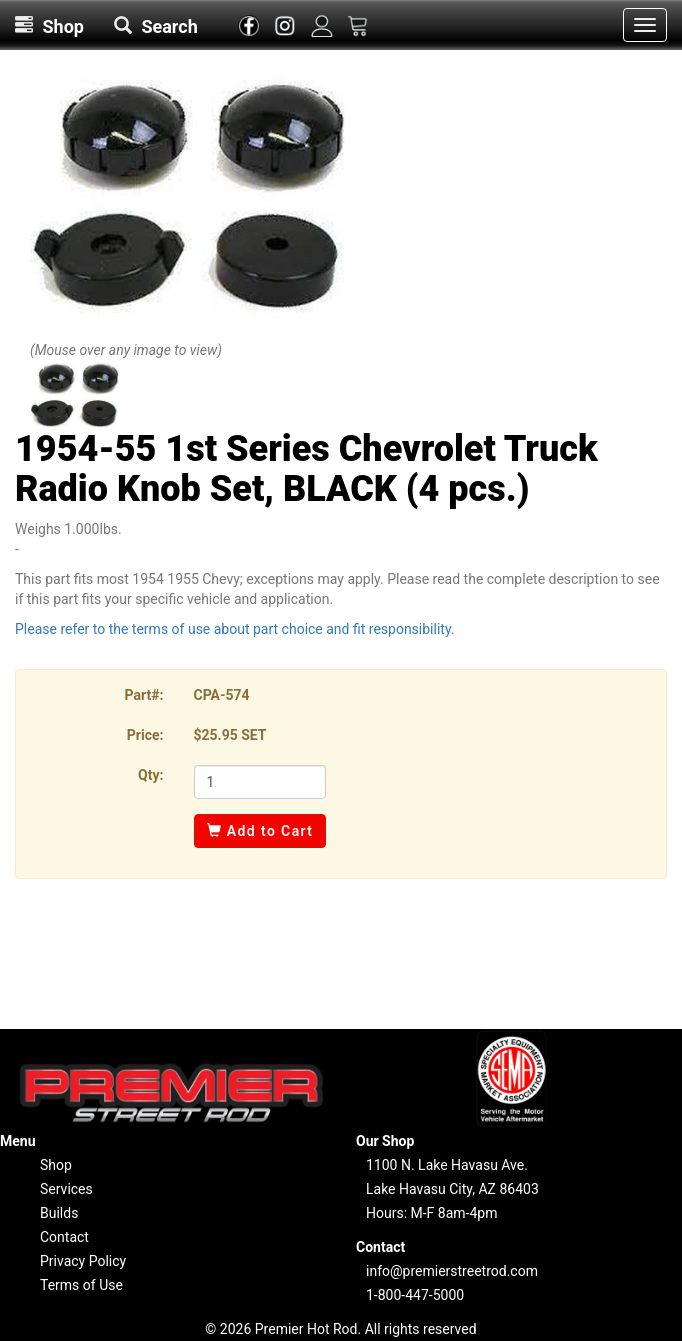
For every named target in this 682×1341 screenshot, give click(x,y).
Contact (64, 1237)
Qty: (150, 775)
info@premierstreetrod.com (452, 1271)
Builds (59, 1213)
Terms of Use (81, 1285)
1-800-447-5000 (415, 1295)
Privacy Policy (83, 1261)
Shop (56, 1165)
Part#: (144, 695)
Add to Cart (260, 831)
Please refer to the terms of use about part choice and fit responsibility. (235, 629)
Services (66, 1189)
